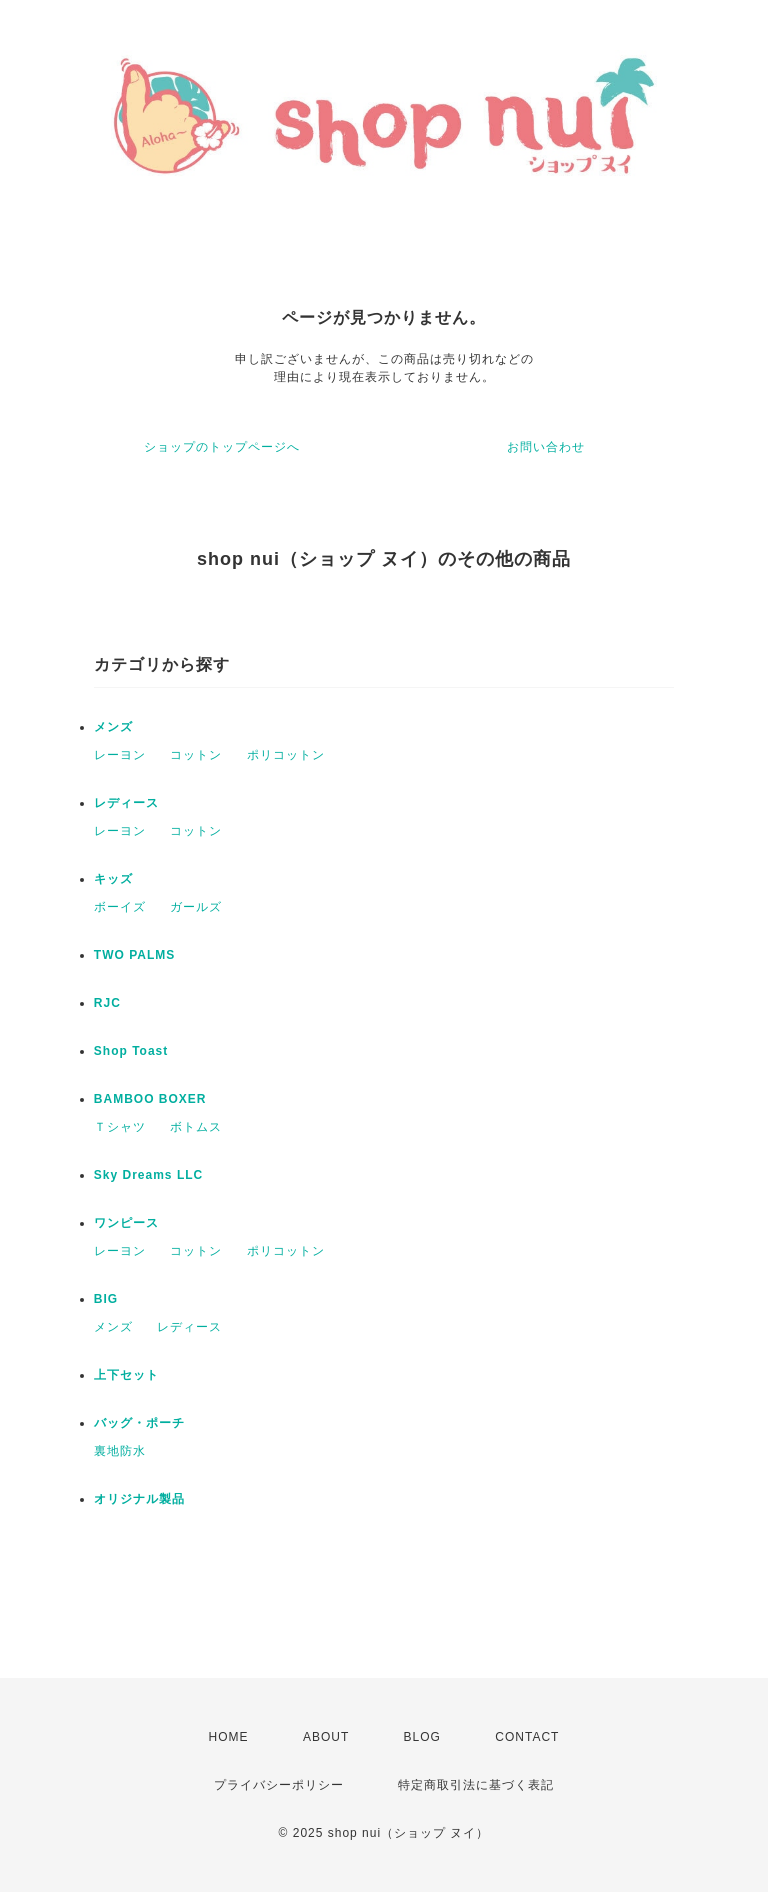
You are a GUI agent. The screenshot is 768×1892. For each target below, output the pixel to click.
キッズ (113, 879)
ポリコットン (286, 755)
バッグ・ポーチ (139, 1423)
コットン (196, 755)
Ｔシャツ (120, 1127)
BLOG (422, 1737)
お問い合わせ (546, 447)
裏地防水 (120, 1451)
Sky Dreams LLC (148, 1175)
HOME (229, 1737)
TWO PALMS (134, 955)
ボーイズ (120, 907)
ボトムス (196, 1127)
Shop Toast (131, 1051)
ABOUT (326, 1737)
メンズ (113, 727)
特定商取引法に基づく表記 (476, 1785)
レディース (126, 803)
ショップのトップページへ (222, 447)
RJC (107, 1003)
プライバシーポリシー (279, 1785)
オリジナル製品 (139, 1499)
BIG (106, 1299)
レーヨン (120, 755)
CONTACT (527, 1737)
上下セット (126, 1375)
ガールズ (196, 907)
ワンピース (126, 1223)
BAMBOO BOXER (150, 1099)
